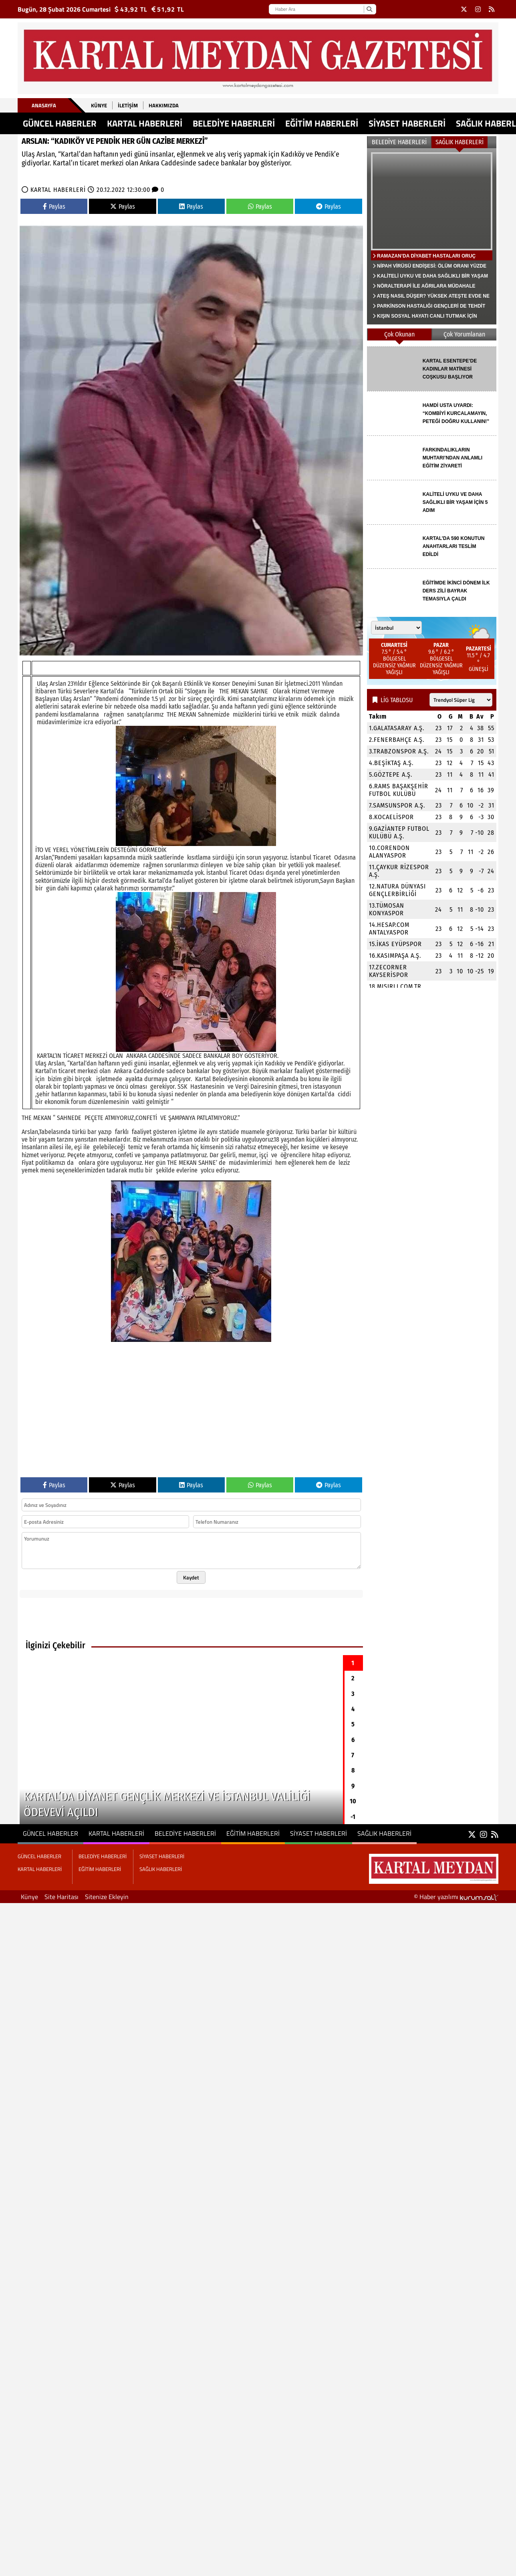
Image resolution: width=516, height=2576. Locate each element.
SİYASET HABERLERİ (407, 123)
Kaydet (191, 1577)
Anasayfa (44, 105)
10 (353, 1801)
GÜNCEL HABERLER (60, 123)
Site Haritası (61, 1896)
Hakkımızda (164, 105)
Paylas (54, 206)
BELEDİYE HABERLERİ (234, 123)
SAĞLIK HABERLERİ (459, 142)
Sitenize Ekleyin (107, 1896)
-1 (353, 1817)
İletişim (128, 105)
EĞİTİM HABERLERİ (321, 123)
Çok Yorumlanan (464, 334)
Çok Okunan (399, 334)
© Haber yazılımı (456, 1896)
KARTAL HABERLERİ (144, 123)
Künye (99, 105)
